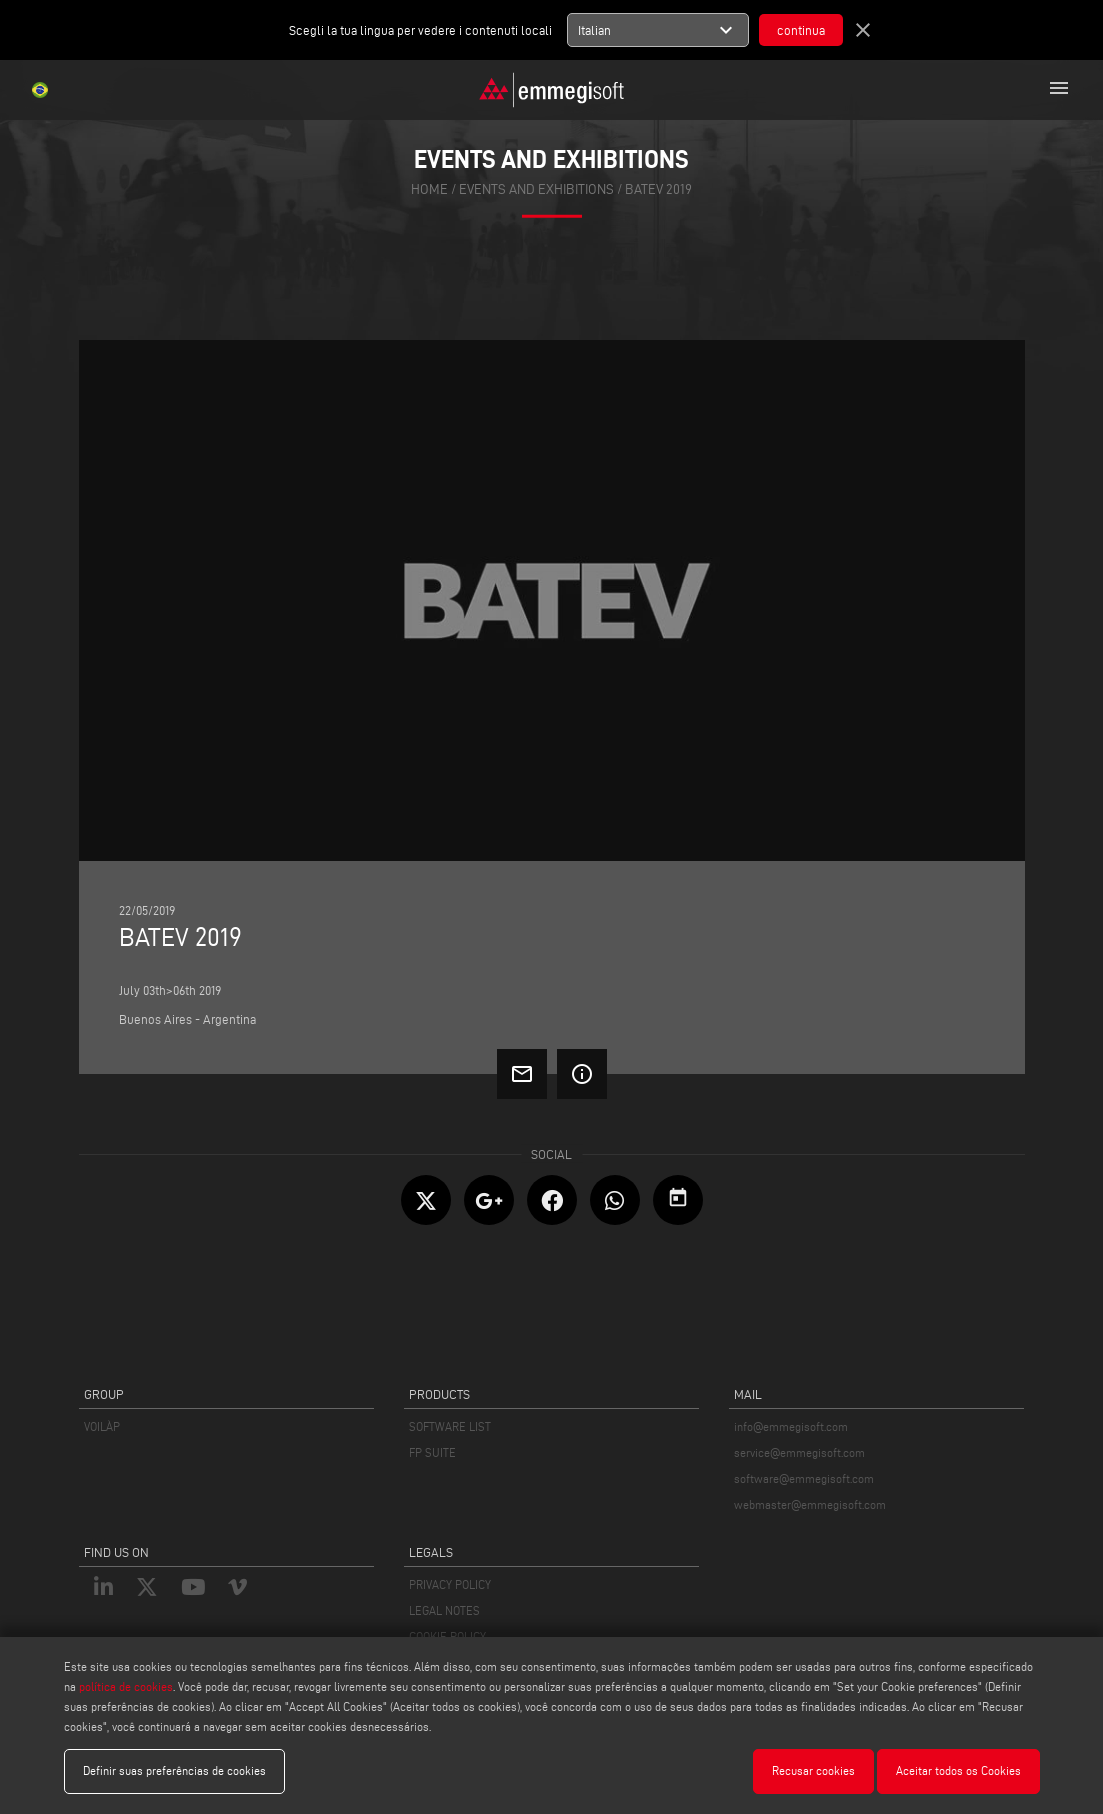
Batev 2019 (658, 189)
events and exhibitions (536, 189)
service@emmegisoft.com (799, 1452)
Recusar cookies (813, 1770)
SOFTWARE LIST (450, 1426)
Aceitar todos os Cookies (958, 1770)
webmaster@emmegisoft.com (810, 1504)
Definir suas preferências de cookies (174, 1770)
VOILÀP (102, 1426)
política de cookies (126, 1686)
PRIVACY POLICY (450, 1584)
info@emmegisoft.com (791, 1426)
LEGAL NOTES (444, 1610)
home (429, 189)
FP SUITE (432, 1452)
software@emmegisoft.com (804, 1478)
